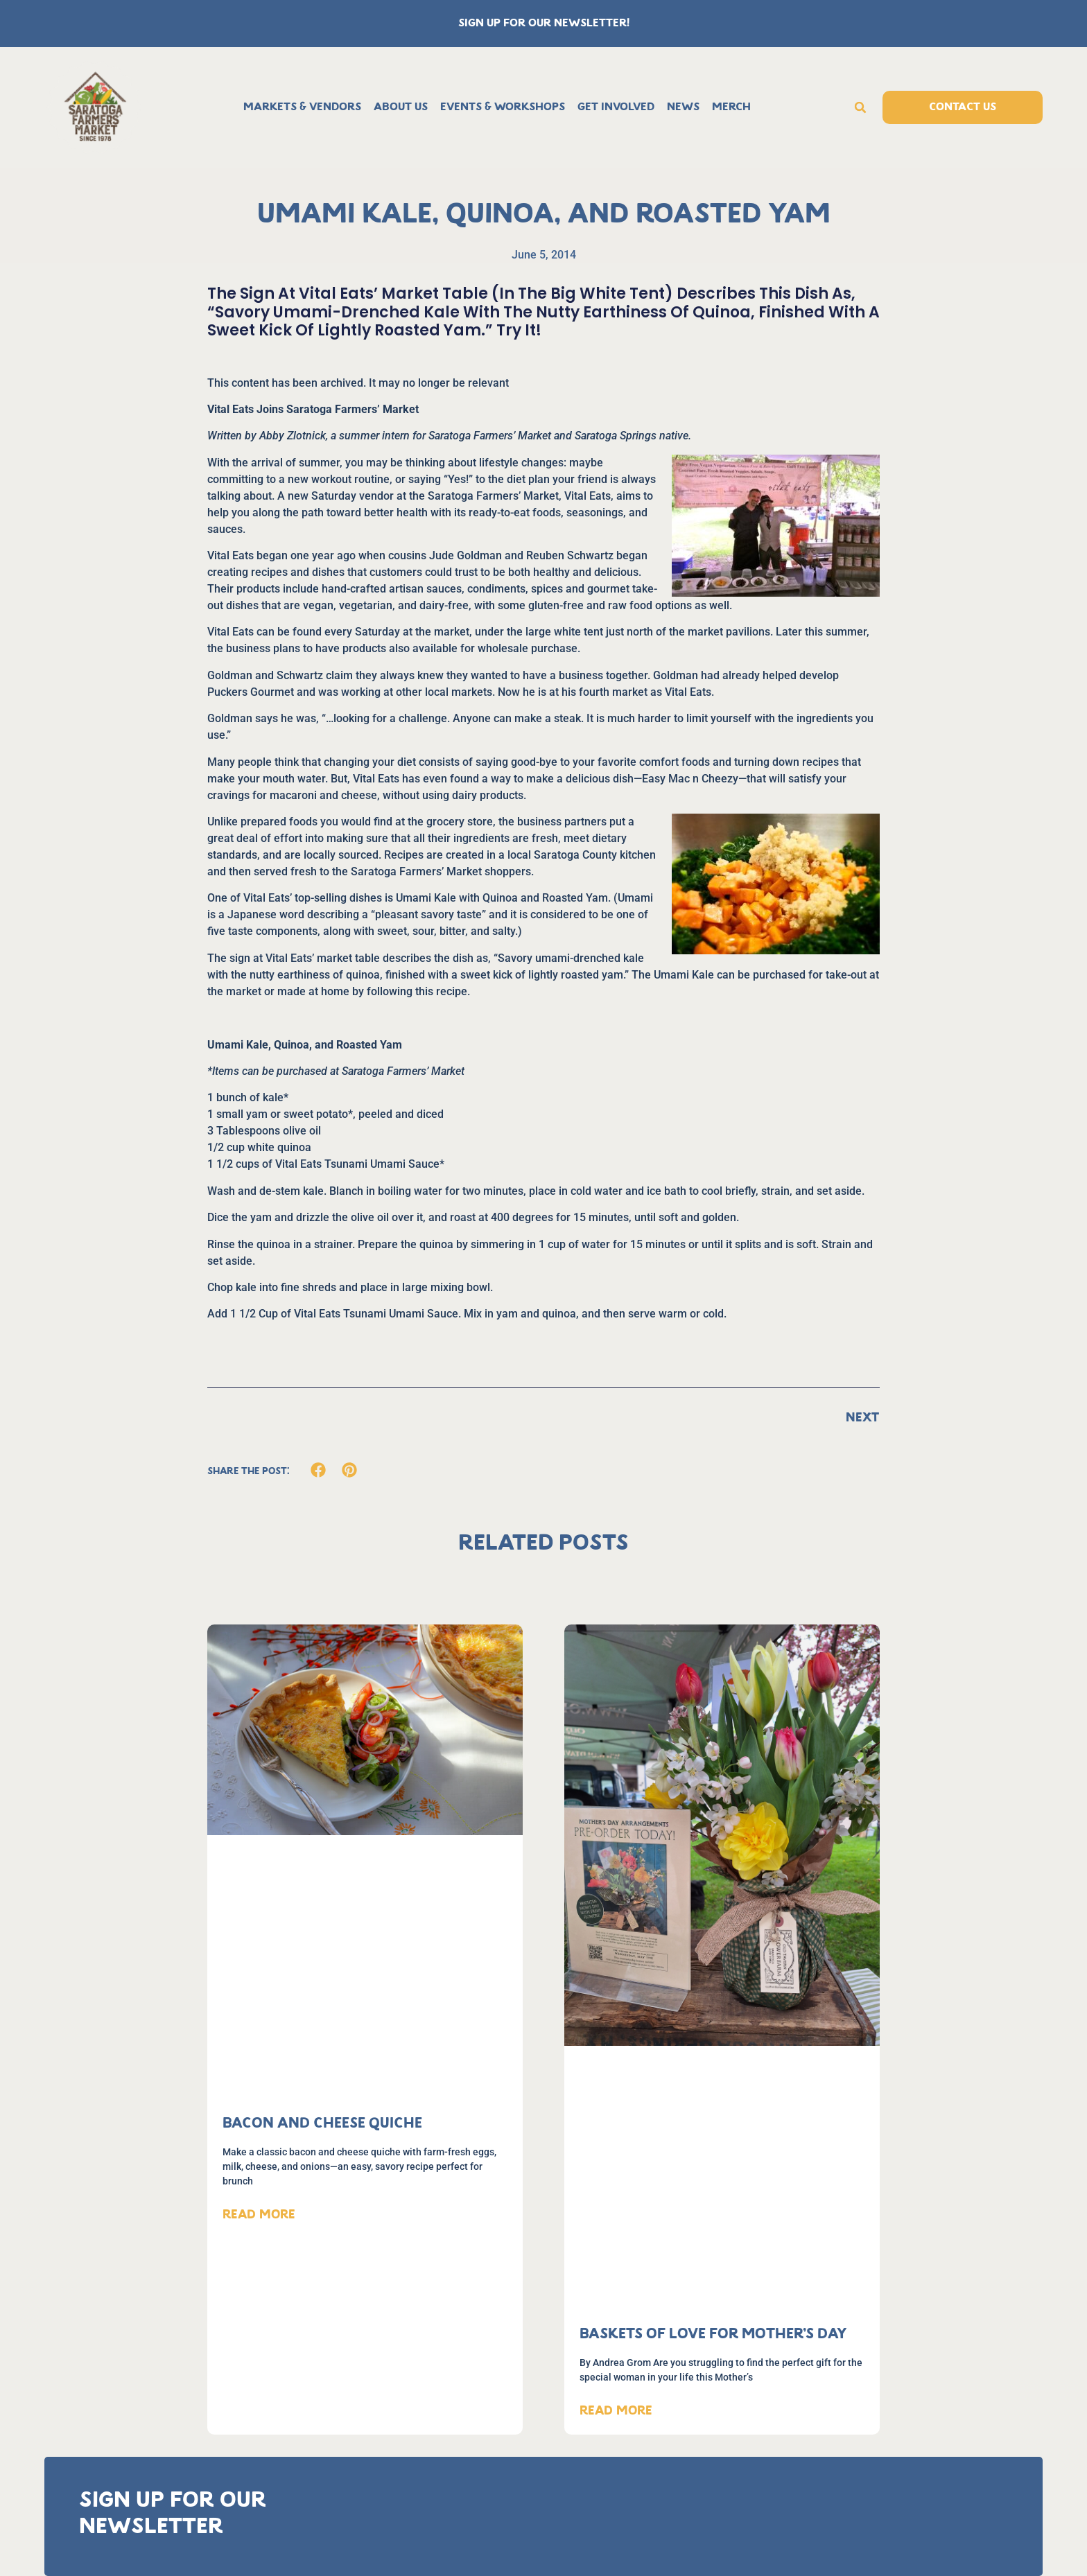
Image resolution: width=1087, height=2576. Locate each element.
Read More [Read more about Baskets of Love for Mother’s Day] (616, 2411)
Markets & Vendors (302, 107)
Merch (731, 107)
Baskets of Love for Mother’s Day (713, 2334)
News (683, 107)
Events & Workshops (502, 107)
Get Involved (615, 107)
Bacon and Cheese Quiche (322, 2124)
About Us (401, 107)
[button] (860, 107)
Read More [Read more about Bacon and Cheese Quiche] (259, 2215)
